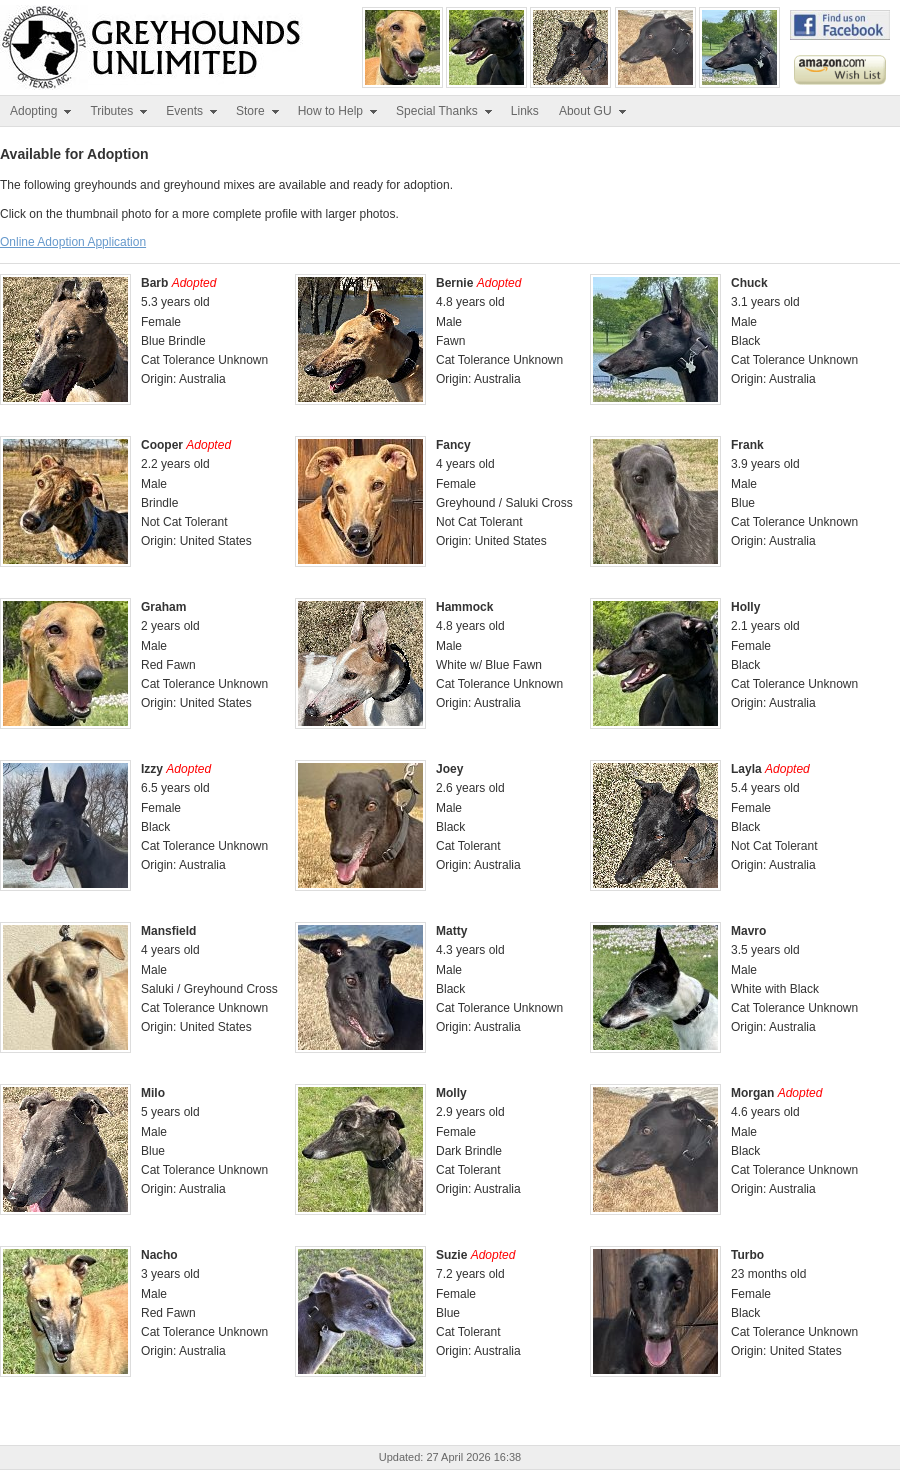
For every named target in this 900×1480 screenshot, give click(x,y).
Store (258, 111)
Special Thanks (445, 111)
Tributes (119, 111)
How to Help (338, 111)
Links (525, 111)
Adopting (41, 111)
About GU (593, 111)
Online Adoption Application (73, 242)
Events (192, 111)
